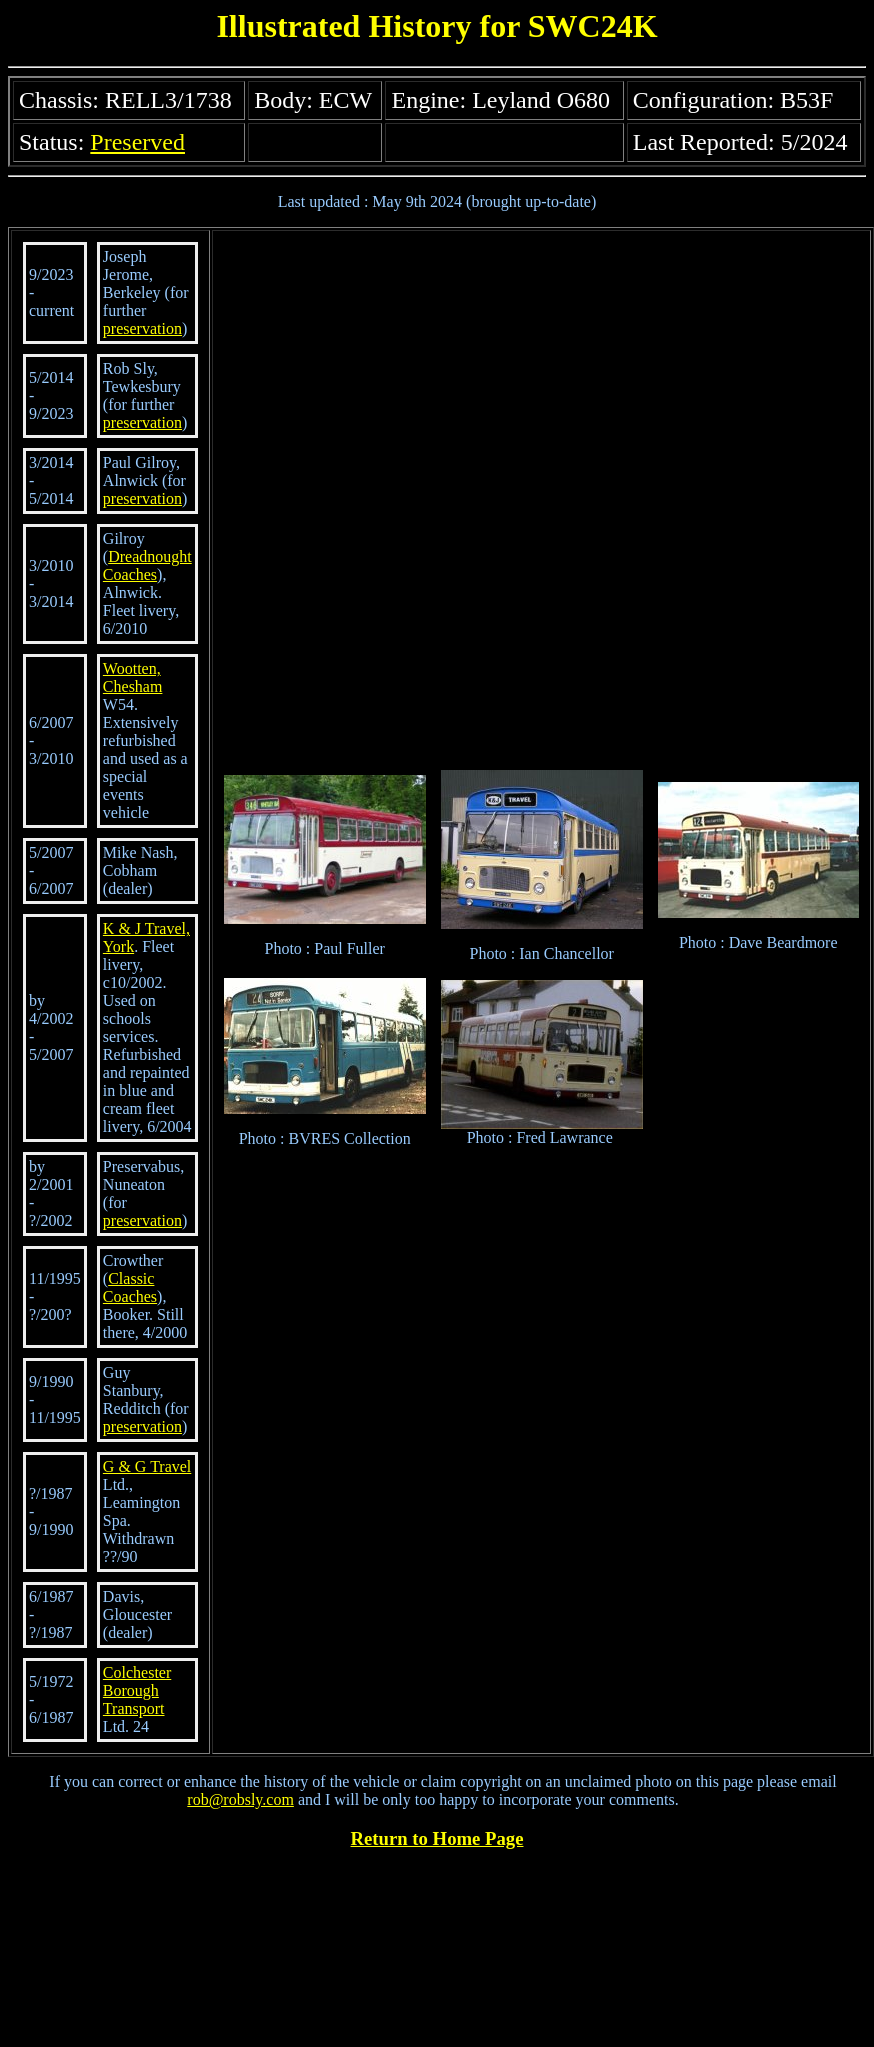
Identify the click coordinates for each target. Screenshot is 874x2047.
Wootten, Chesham (133, 677)
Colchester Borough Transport (137, 1690)
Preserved (137, 142)
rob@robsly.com (240, 1799)
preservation (142, 328)
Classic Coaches (130, 1287)
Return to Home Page (437, 1838)
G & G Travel (147, 1466)
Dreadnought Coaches (147, 565)
